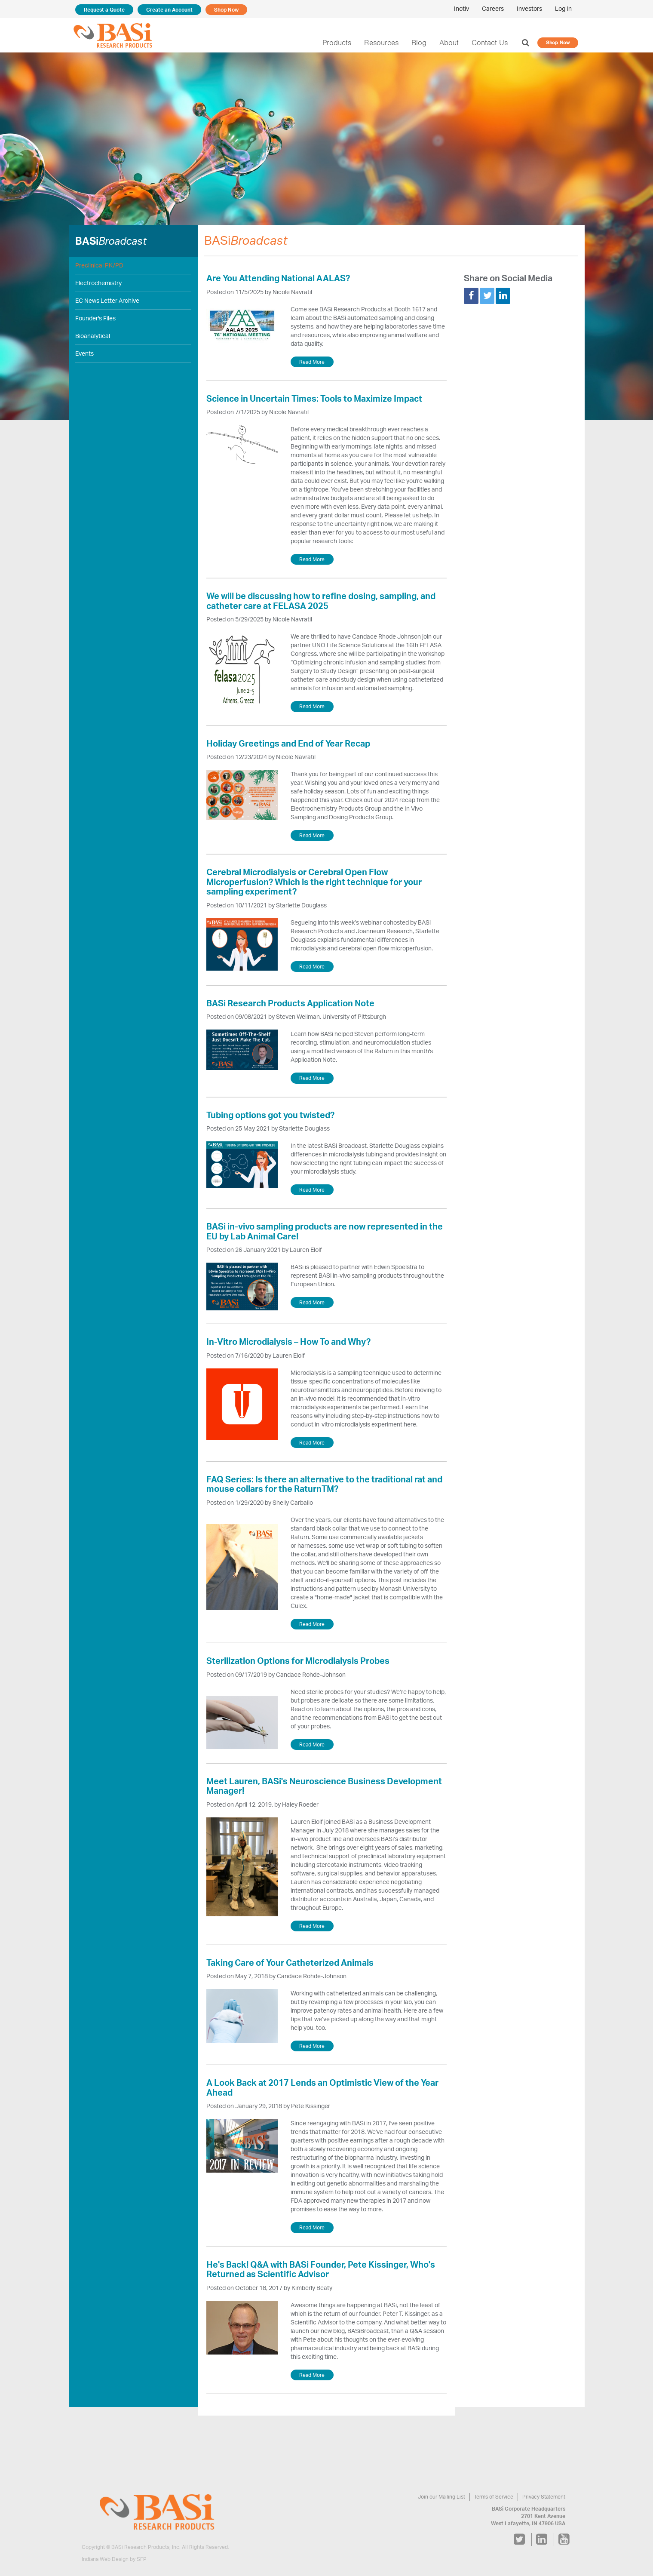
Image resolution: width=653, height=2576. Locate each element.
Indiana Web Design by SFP (114, 2559)
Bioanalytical (92, 335)
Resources (386, 42)
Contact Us (492, 42)
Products (343, 42)
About (452, 42)
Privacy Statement (544, 2497)
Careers (494, 8)
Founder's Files (95, 318)
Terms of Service (495, 2497)
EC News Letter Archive (107, 300)
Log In (563, 8)
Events (84, 353)
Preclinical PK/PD (99, 265)
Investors (530, 8)
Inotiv (463, 8)
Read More (312, 362)
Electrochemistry (97, 283)
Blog (421, 42)
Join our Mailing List (444, 2497)
